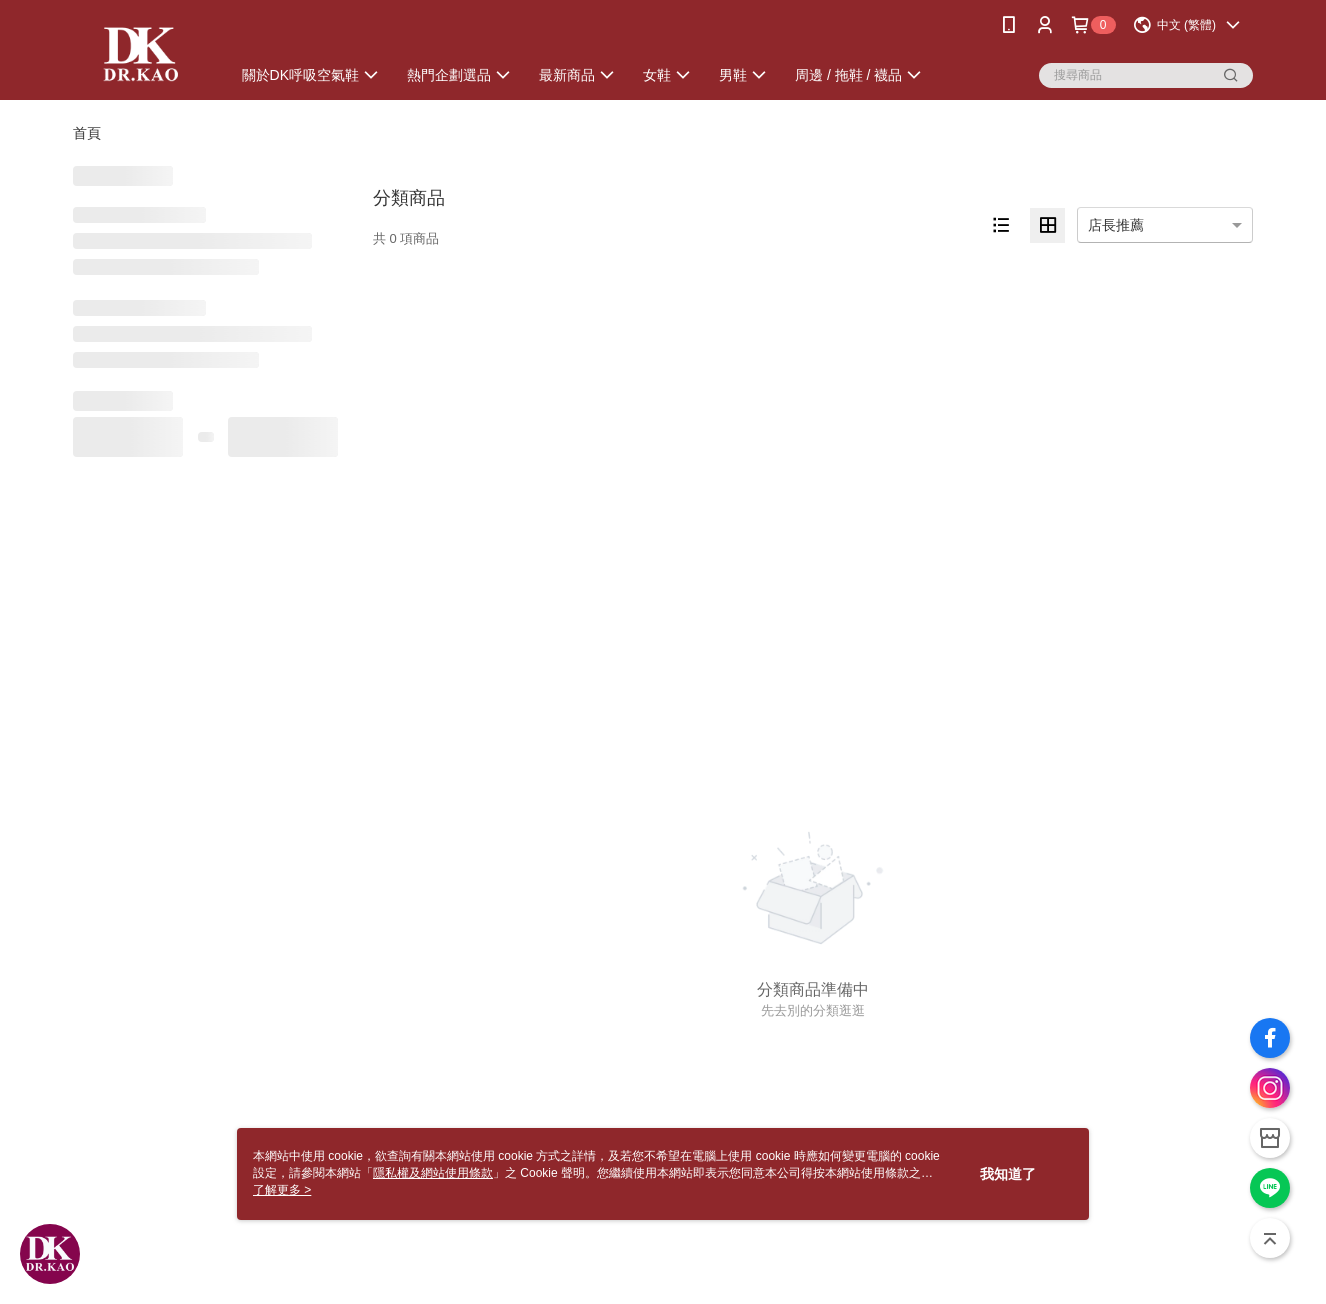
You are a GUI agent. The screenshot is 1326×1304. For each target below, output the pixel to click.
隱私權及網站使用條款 (433, 1173)
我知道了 (1008, 1174)
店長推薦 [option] (1116, 225)
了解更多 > (282, 1190)
